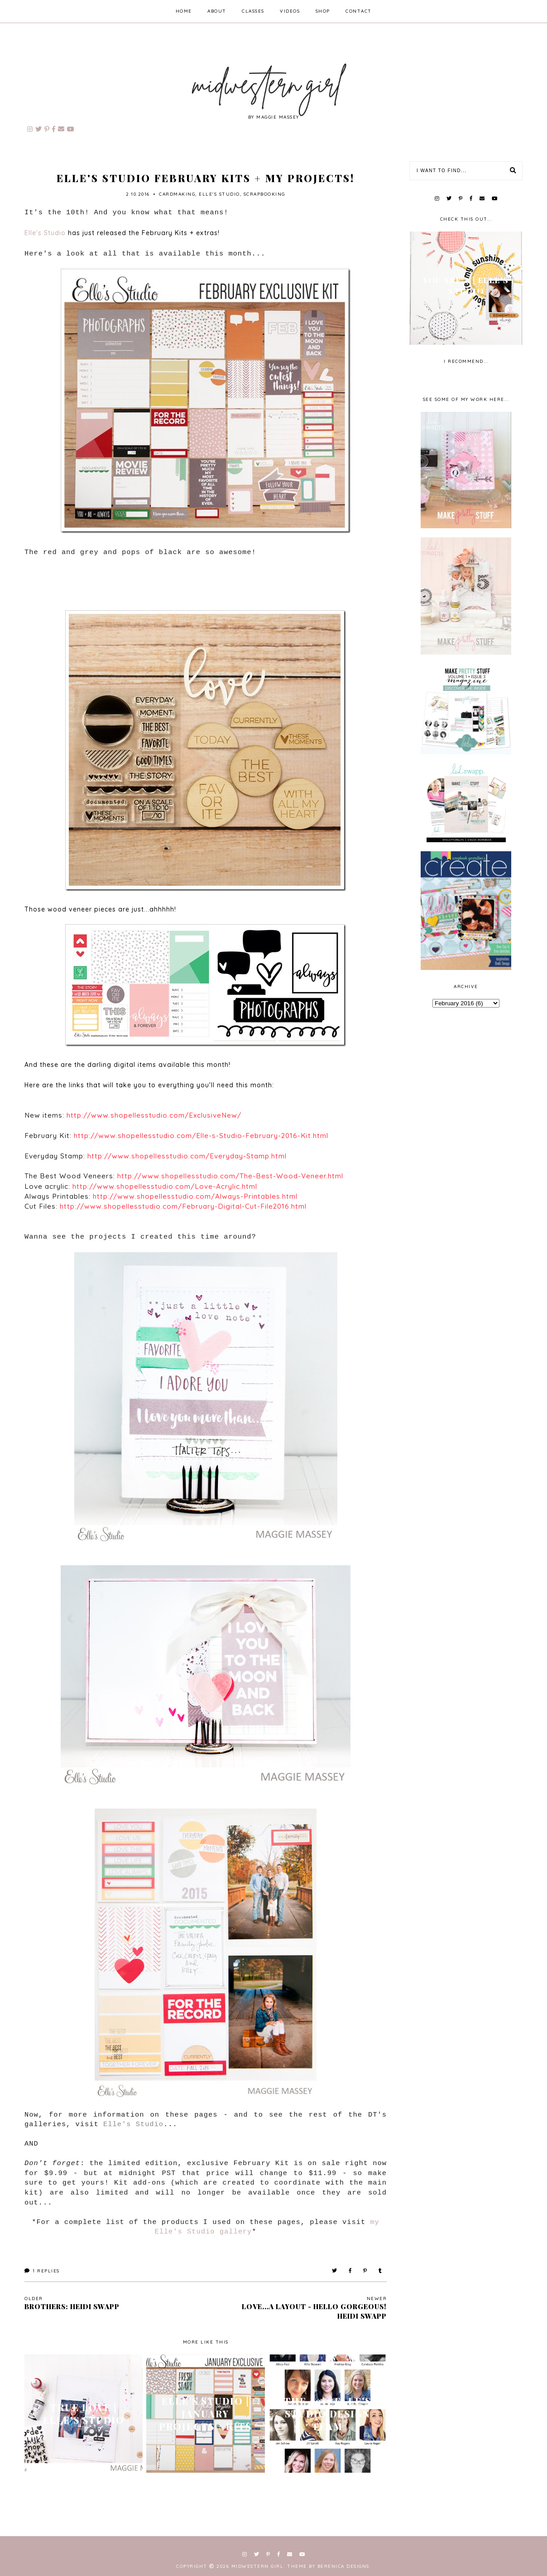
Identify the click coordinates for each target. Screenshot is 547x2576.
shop (323, 11)
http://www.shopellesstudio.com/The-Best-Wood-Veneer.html (230, 1176)
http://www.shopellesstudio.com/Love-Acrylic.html (164, 1186)
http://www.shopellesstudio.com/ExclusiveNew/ (154, 1115)
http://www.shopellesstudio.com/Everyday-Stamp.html (187, 1156)
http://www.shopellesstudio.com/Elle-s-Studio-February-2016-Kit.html (201, 1135)
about (216, 11)
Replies (42, 2271)
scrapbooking (264, 194)
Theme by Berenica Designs (328, 2566)
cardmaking (177, 194)
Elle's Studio (219, 194)
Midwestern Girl (257, 2566)
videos (290, 11)
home (184, 11)
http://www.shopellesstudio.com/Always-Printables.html (195, 1196)
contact (358, 11)
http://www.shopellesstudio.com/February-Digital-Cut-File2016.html (183, 1206)
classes (253, 11)
